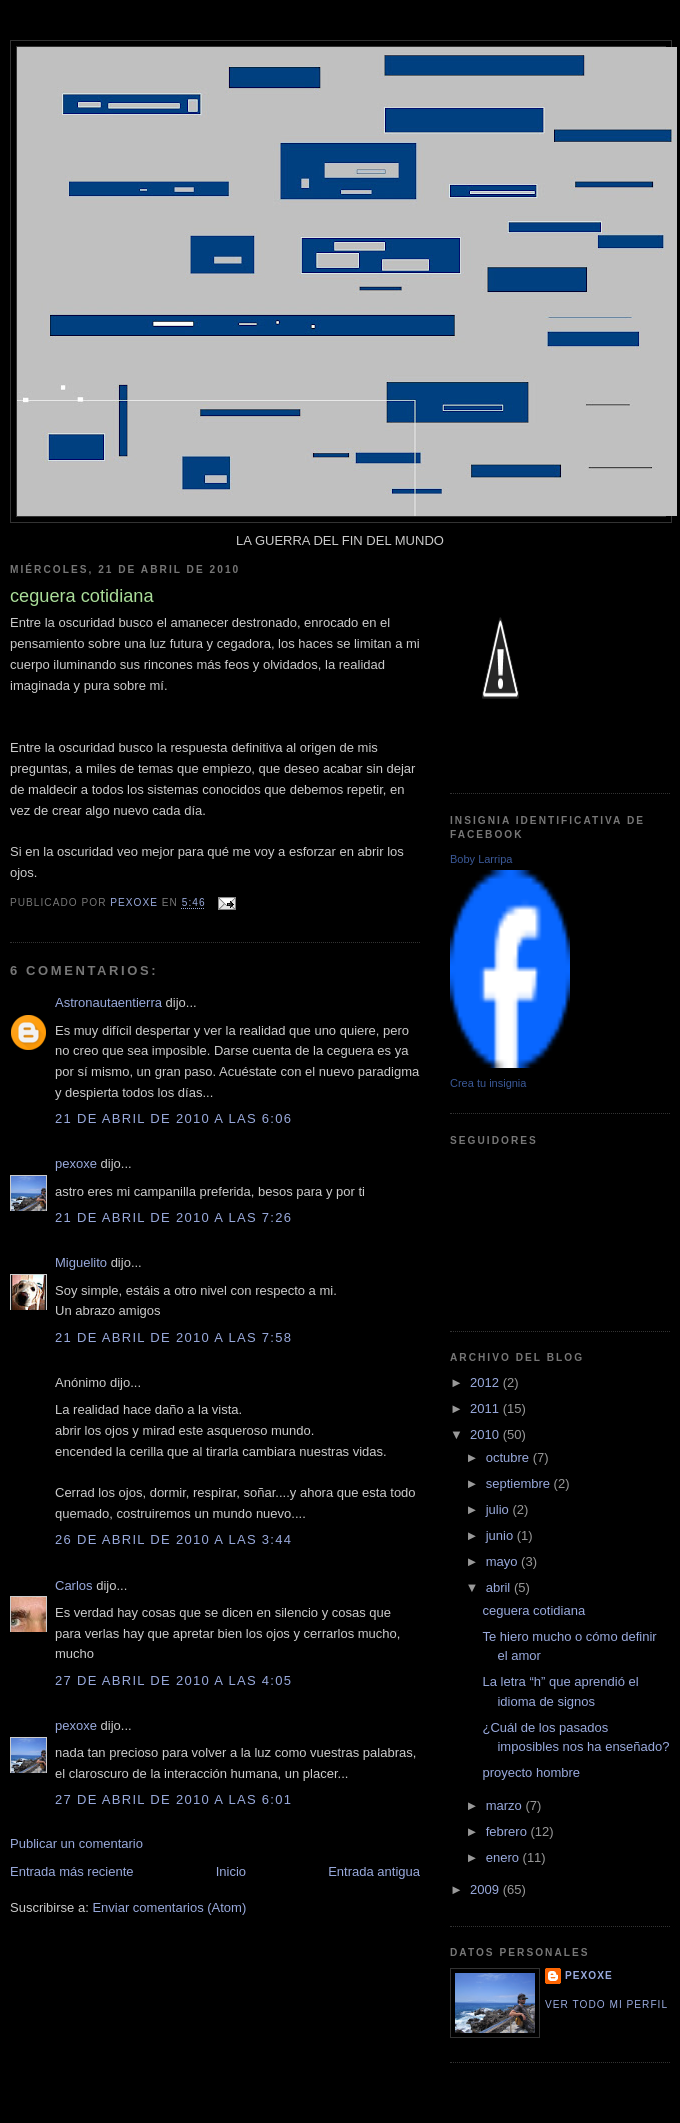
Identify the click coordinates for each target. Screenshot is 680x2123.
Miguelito (81, 1262)
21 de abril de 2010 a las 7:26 (173, 1217)
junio (501, 1535)
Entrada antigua (374, 1871)
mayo (503, 1561)
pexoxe (76, 1163)
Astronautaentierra (108, 1002)
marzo (506, 1805)
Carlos (74, 1585)
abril (500, 1587)
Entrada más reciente (72, 1871)
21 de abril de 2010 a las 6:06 (173, 1118)
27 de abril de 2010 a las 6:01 (173, 1799)
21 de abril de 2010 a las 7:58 (173, 1337)
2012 (486, 1382)
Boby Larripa (481, 859)
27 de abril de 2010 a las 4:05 (173, 1680)
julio (499, 1509)
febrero (508, 1831)
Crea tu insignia (488, 1083)
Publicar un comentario (76, 1843)
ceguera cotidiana (533, 1610)
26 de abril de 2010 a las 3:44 (173, 1539)
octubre (509, 1457)
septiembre (520, 1483)
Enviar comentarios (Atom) (169, 1907)
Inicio (231, 1871)
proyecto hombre (531, 1772)
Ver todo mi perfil (606, 2004)
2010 (486, 1434)
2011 (486, 1408)
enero (504, 1857)
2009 (486, 1889)
